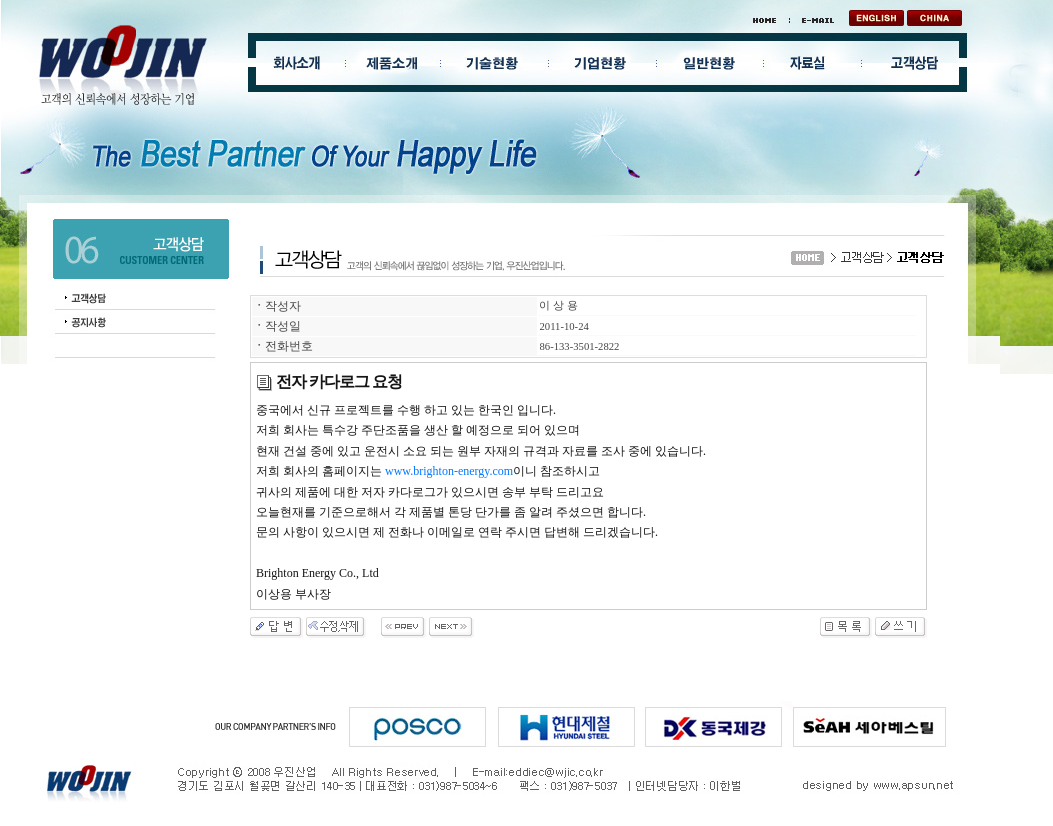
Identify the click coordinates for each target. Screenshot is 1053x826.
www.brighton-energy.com (449, 471)
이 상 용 (558, 305)
